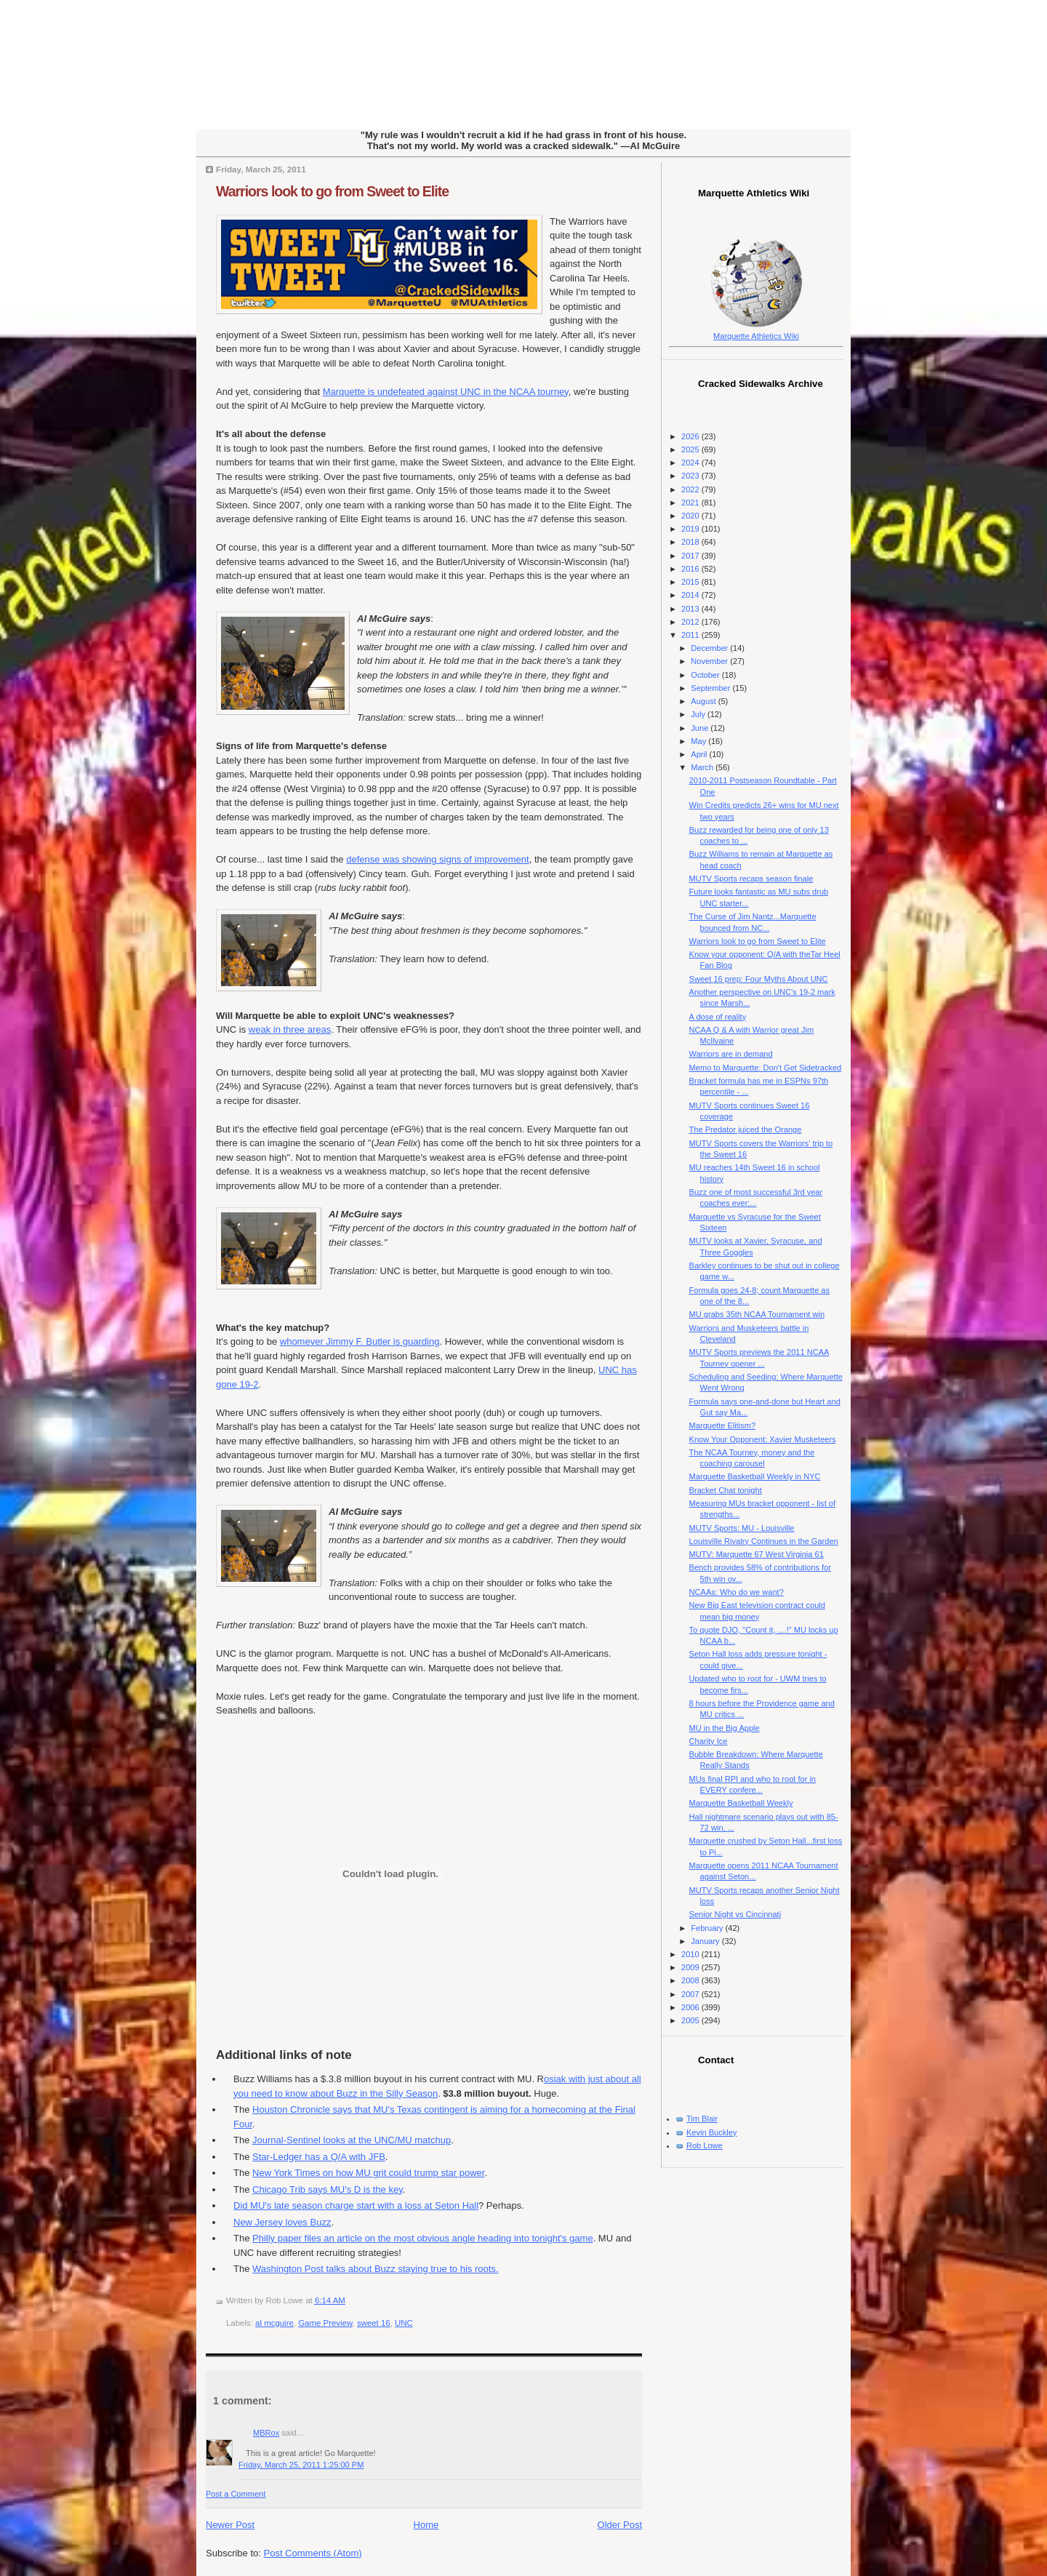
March (703, 767)
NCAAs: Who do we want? (736, 1592)
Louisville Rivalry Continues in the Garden (763, 1541)
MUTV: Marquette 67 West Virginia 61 (756, 1554)
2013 (691, 608)
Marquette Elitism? (722, 1425)
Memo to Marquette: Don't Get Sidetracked (765, 1067)
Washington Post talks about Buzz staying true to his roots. (375, 2268)
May (699, 741)
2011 (691, 635)
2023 (691, 475)
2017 (691, 555)
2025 (691, 449)
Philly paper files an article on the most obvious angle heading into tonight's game (422, 2238)
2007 (691, 1994)
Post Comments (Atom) (313, 2553)
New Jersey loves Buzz (282, 2222)
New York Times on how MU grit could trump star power (368, 2172)
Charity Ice (708, 1741)
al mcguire (274, 2323)
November (710, 661)
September (711, 688)
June (700, 728)
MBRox (266, 2432)
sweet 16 (373, 2323)
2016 (691, 568)
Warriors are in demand (731, 1053)
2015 (691, 581)
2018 (691, 541)
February (708, 1928)
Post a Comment (235, 2493)
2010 (691, 1954)
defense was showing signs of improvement (437, 859)
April (700, 754)
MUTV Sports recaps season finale (751, 878)
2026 (691, 436)
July (699, 714)
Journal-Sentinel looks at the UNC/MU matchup (351, 2140)
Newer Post (230, 2524)
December (710, 648)
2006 (691, 2007)
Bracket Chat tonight (725, 1490)
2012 (691, 621)
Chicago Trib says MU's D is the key (327, 2189)
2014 (691, 595)
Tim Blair (702, 2118)
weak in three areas (290, 1029)
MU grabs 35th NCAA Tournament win (757, 1314)
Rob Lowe (704, 2145)
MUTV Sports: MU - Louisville (742, 1528)
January (706, 1941)
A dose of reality (718, 1016)
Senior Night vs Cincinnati (735, 1914)
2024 (691, 462)
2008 (691, 1980)
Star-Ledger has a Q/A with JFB (318, 2156)
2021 (691, 502)
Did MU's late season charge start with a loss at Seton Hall (355, 2205)
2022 (691, 489)
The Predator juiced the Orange (745, 1129)
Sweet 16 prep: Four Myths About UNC (758, 979)
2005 (691, 2020)
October (706, 675)
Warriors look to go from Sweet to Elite (332, 191)
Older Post (620, 2524)
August (704, 701)
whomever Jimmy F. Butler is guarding (360, 1341)
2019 (691, 528)
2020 (691, 515)
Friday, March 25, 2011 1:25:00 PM (301, 2464)
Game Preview (325, 2323)
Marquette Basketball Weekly (741, 1803)
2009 (691, 1967)
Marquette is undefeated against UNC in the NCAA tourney (446, 391)
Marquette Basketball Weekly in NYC (755, 1476)
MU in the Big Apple (724, 1728)
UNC (404, 2323)
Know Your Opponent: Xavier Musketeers (762, 1439)
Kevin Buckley (711, 2132)
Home (426, 2524)
